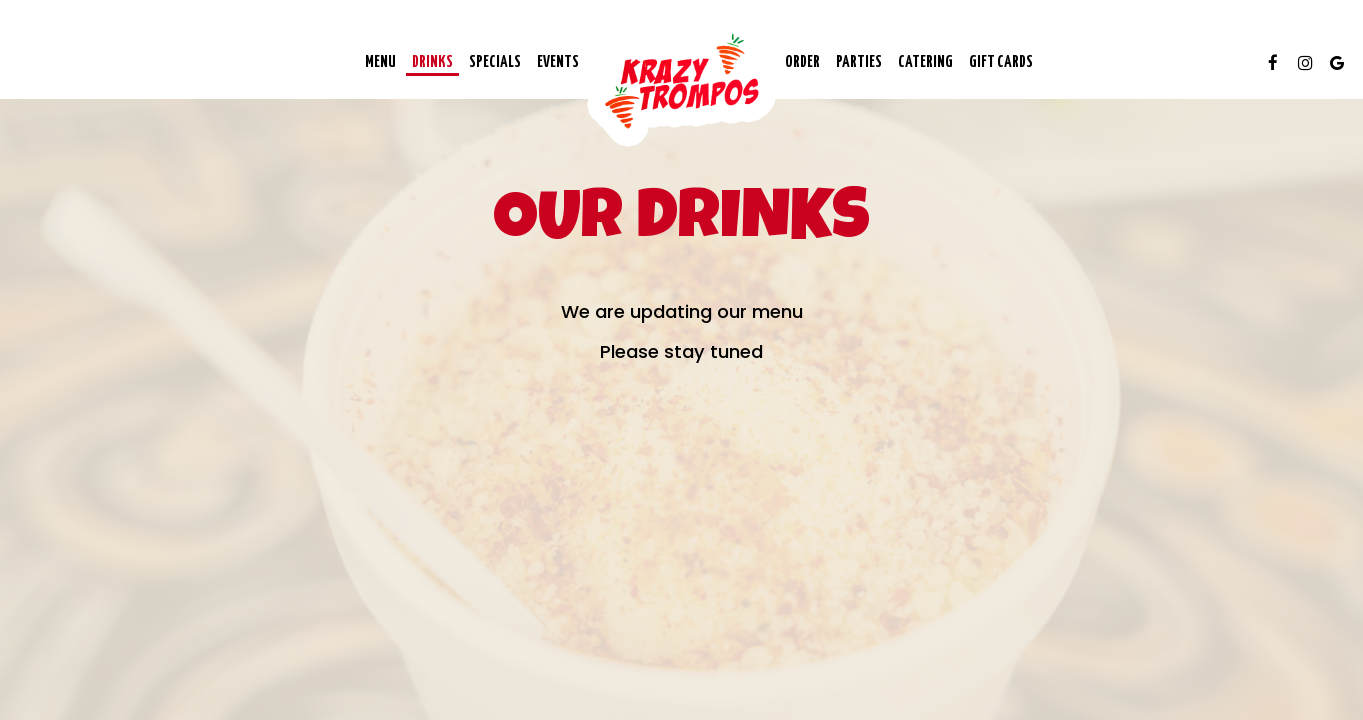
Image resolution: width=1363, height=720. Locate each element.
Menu (380, 62)
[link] (682, 81)
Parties (859, 62)
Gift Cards (1001, 62)
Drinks (432, 62)
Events (558, 62)
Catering (925, 62)
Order (802, 62)
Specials (495, 62)
